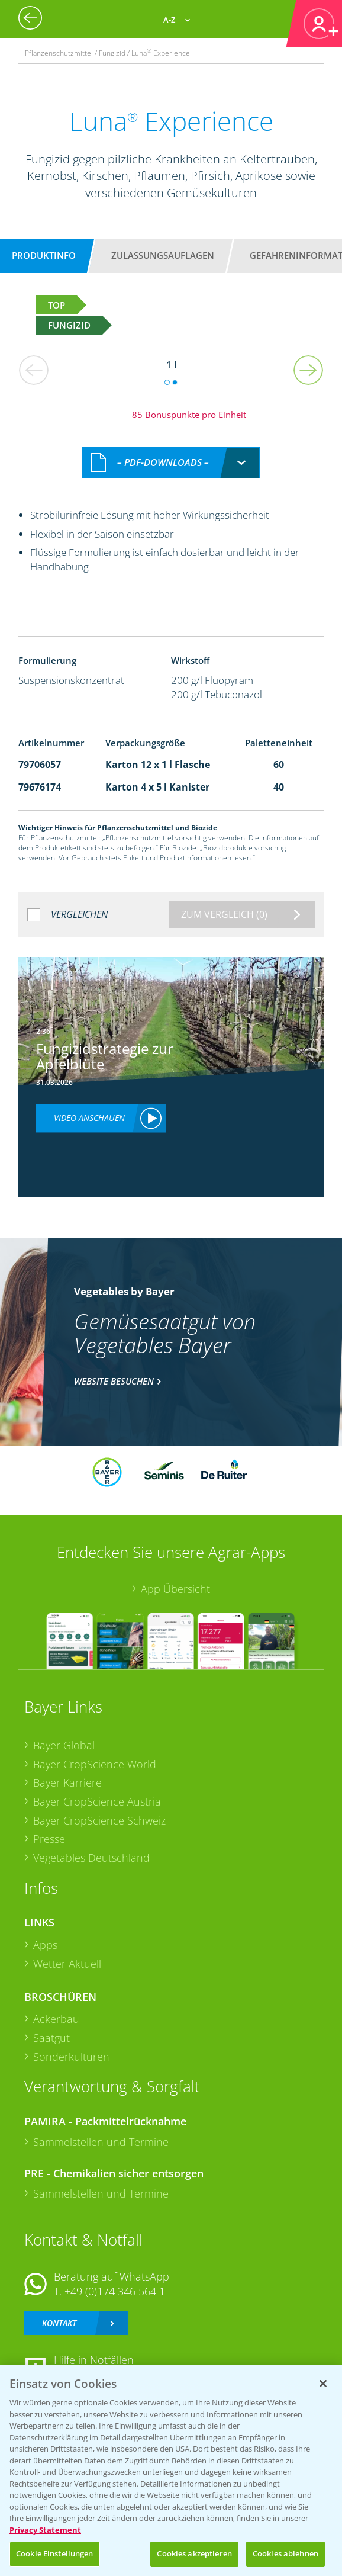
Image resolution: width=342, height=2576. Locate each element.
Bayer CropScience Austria (97, 1801)
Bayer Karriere (67, 1782)
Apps (45, 1945)
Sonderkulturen (71, 2057)
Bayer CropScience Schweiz (99, 1820)
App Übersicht (175, 1589)
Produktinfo (44, 255)
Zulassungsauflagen (162, 255)
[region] (171, 2470)
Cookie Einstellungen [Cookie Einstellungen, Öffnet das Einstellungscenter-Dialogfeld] (54, 2553)
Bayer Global (64, 1745)
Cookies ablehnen (285, 2553)
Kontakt (59, 2322)
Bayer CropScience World (94, 1764)
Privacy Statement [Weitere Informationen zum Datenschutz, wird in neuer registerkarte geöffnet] (45, 2529)
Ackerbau (56, 2019)
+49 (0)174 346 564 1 (114, 2291)
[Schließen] (323, 2384)
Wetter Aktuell (67, 1964)
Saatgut (51, 2038)
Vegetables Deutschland (91, 1858)
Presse (49, 1839)
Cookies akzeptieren (194, 2553)
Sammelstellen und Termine (101, 2142)
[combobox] (171, 462)
